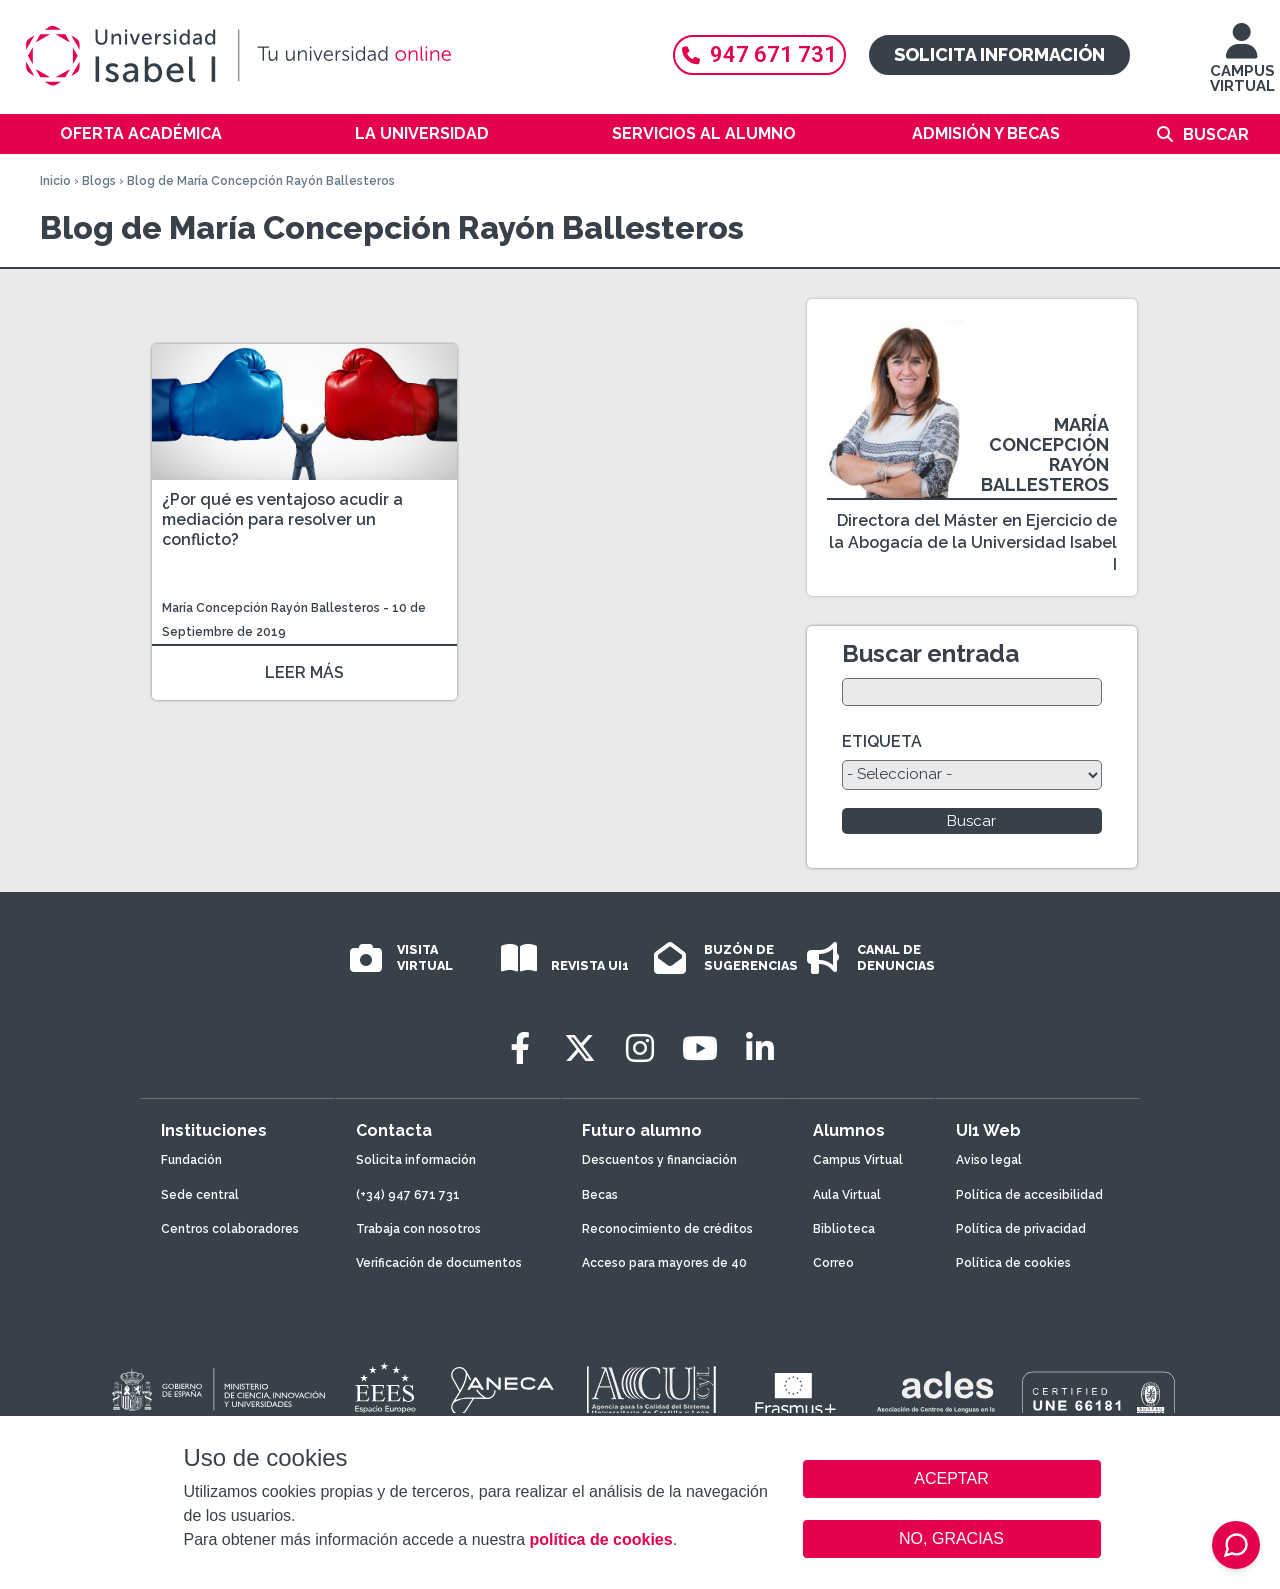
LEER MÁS (304, 672)
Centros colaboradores (230, 1229)
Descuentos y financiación (659, 1160)
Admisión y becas (986, 133)
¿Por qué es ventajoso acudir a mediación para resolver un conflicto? (282, 519)
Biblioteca (844, 1229)
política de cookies (600, 1539)
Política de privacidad (1021, 1229)
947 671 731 (759, 54)
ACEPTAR (952, 1479)
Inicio (55, 181)
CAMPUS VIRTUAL (1242, 67)
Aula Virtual (847, 1195)
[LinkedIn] (760, 1048)
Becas (600, 1195)
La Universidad (422, 133)
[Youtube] (700, 1048)
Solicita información (999, 54)
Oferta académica (141, 133)
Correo (833, 1263)
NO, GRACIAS (951, 1538)
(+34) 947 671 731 (408, 1195)
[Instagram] (640, 1048)
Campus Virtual (858, 1160)
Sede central (200, 1195)
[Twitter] (580, 1048)
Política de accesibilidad (1029, 1195)
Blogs (99, 181)
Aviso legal (989, 1160)
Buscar (1216, 134)
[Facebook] (520, 1048)
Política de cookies (1013, 1263)
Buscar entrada (930, 653)
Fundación (191, 1160)
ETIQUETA (882, 741)
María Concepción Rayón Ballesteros (271, 608)
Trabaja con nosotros (418, 1229)
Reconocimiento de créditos (667, 1229)
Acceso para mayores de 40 (664, 1263)
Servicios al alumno (704, 133)
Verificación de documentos (439, 1263)
